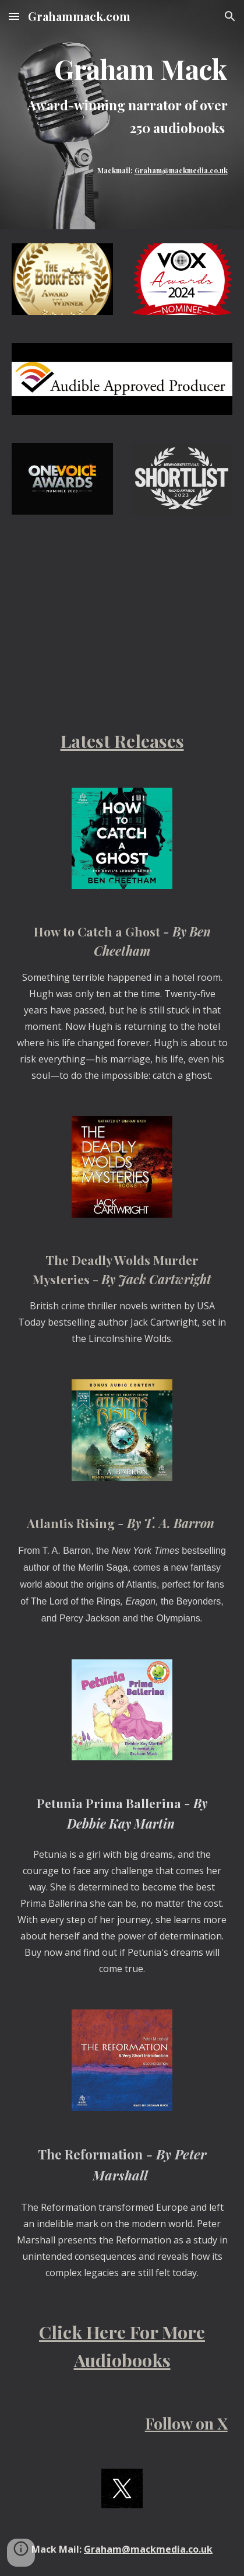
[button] (14, 16)
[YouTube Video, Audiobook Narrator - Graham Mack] (122, 573)
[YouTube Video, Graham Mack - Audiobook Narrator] (122, 663)
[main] (122, 102)
